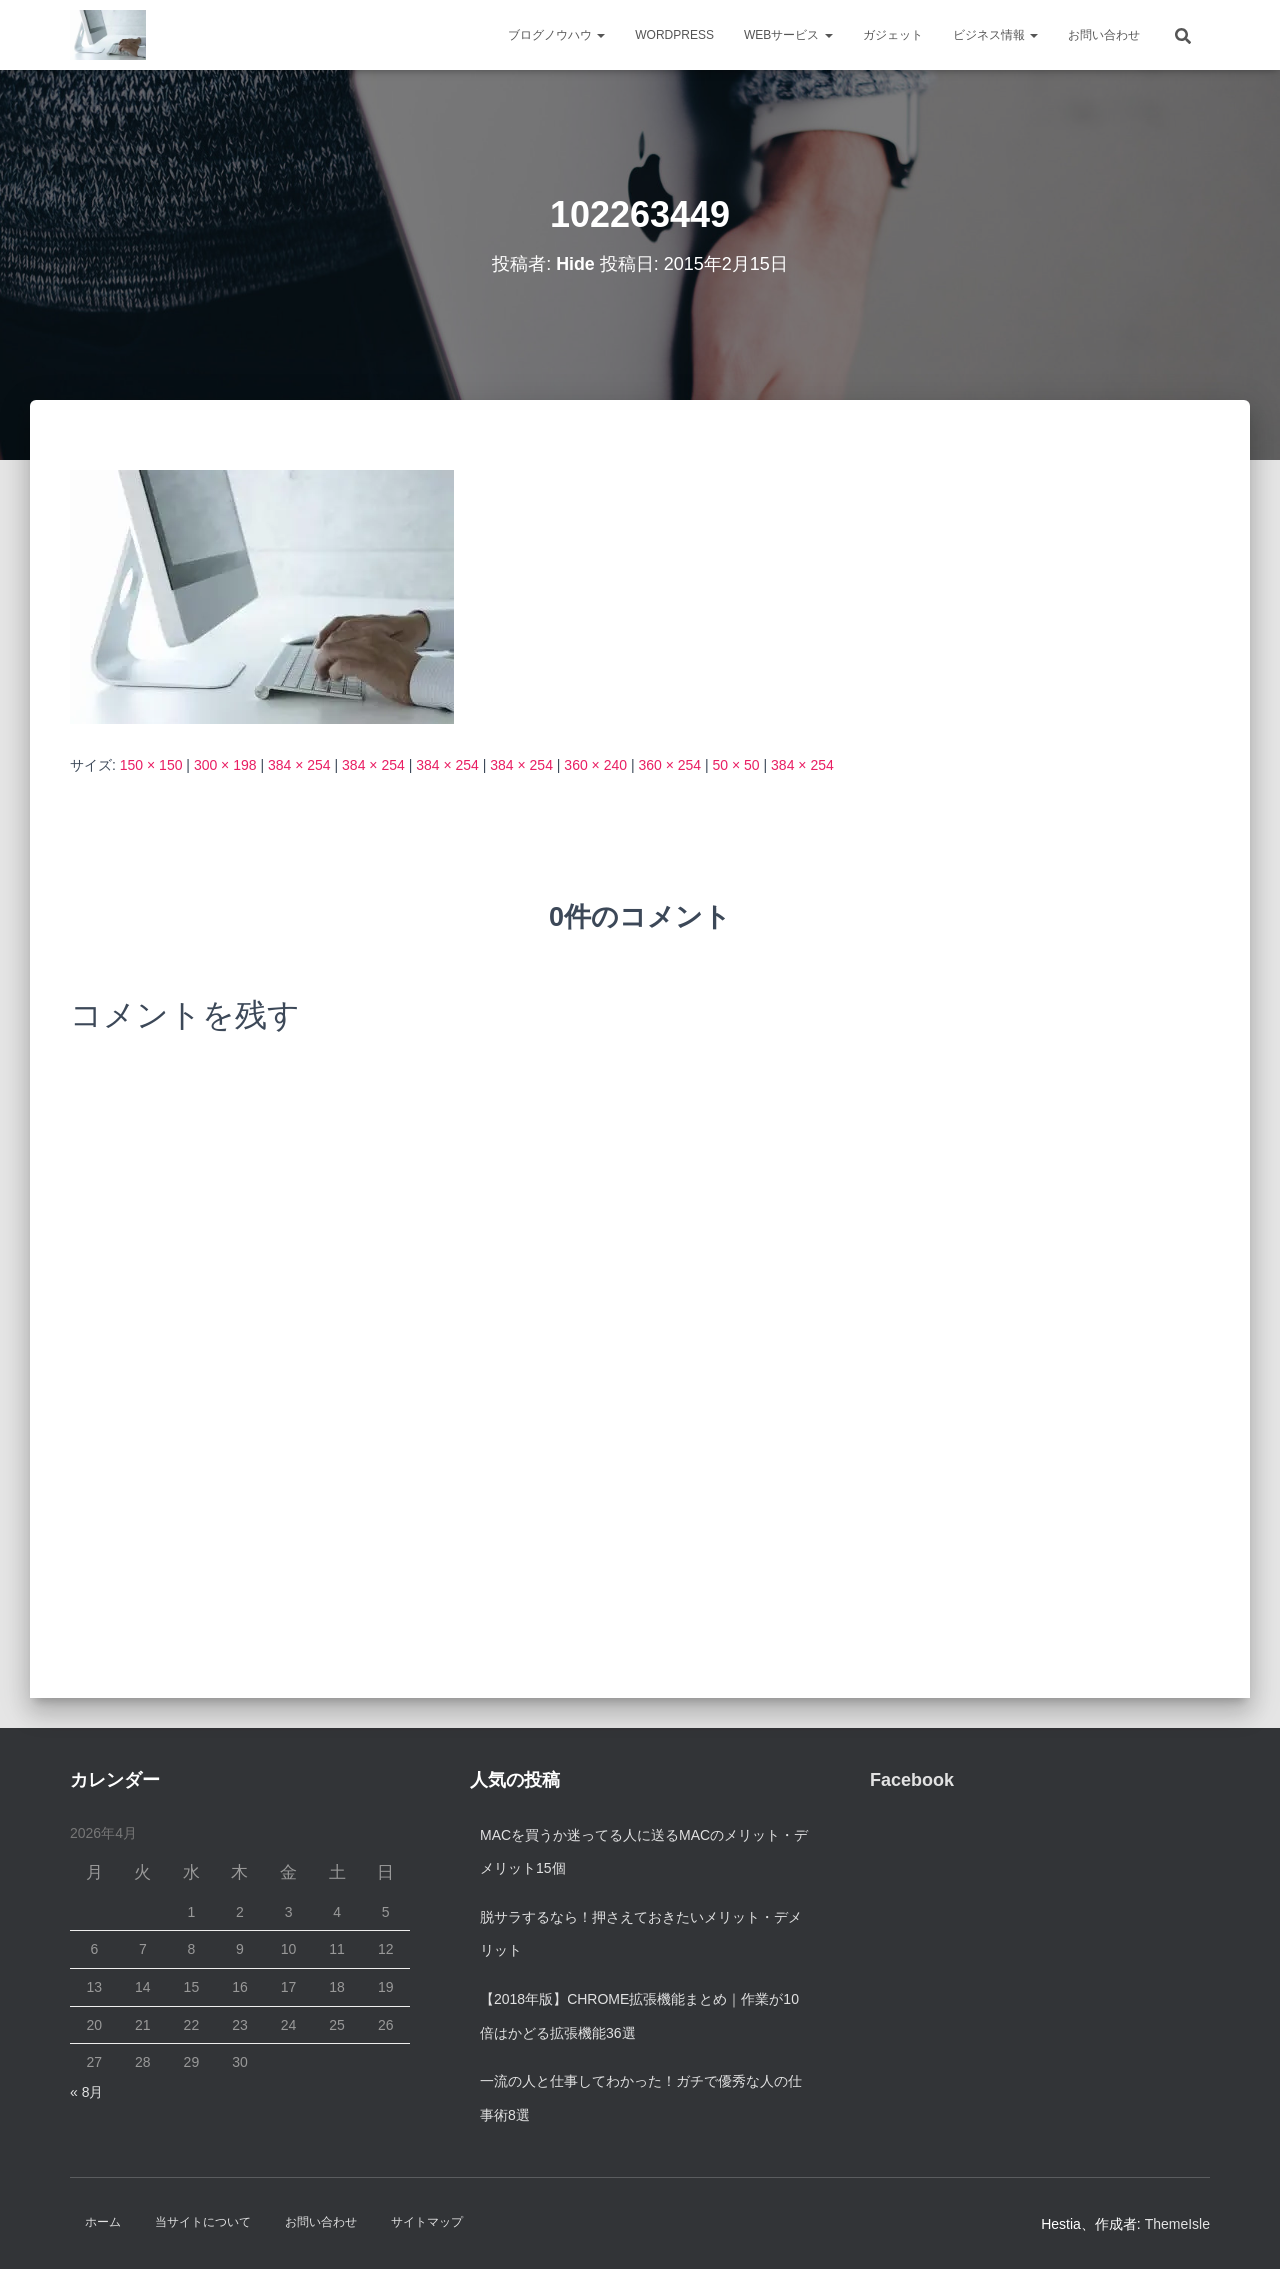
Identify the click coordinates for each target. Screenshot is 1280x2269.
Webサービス (788, 35)
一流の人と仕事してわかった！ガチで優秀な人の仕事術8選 (641, 2098)
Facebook (912, 1780)
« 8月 (86, 2092)
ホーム (103, 2222)
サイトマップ (427, 2222)
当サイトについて (203, 2222)
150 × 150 (151, 765)
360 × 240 (595, 765)
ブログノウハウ (556, 35)
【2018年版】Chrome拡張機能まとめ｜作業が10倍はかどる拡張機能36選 (639, 2016)
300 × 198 (225, 765)
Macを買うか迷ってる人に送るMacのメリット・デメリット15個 (644, 1852)
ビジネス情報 (995, 35)
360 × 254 (669, 765)
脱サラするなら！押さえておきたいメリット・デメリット (641, 1934)
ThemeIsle (1177, 2224)
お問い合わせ (1104, 35)
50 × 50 (736, 765)
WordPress (674, 35)
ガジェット (893, 35)
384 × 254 (299, 765)
